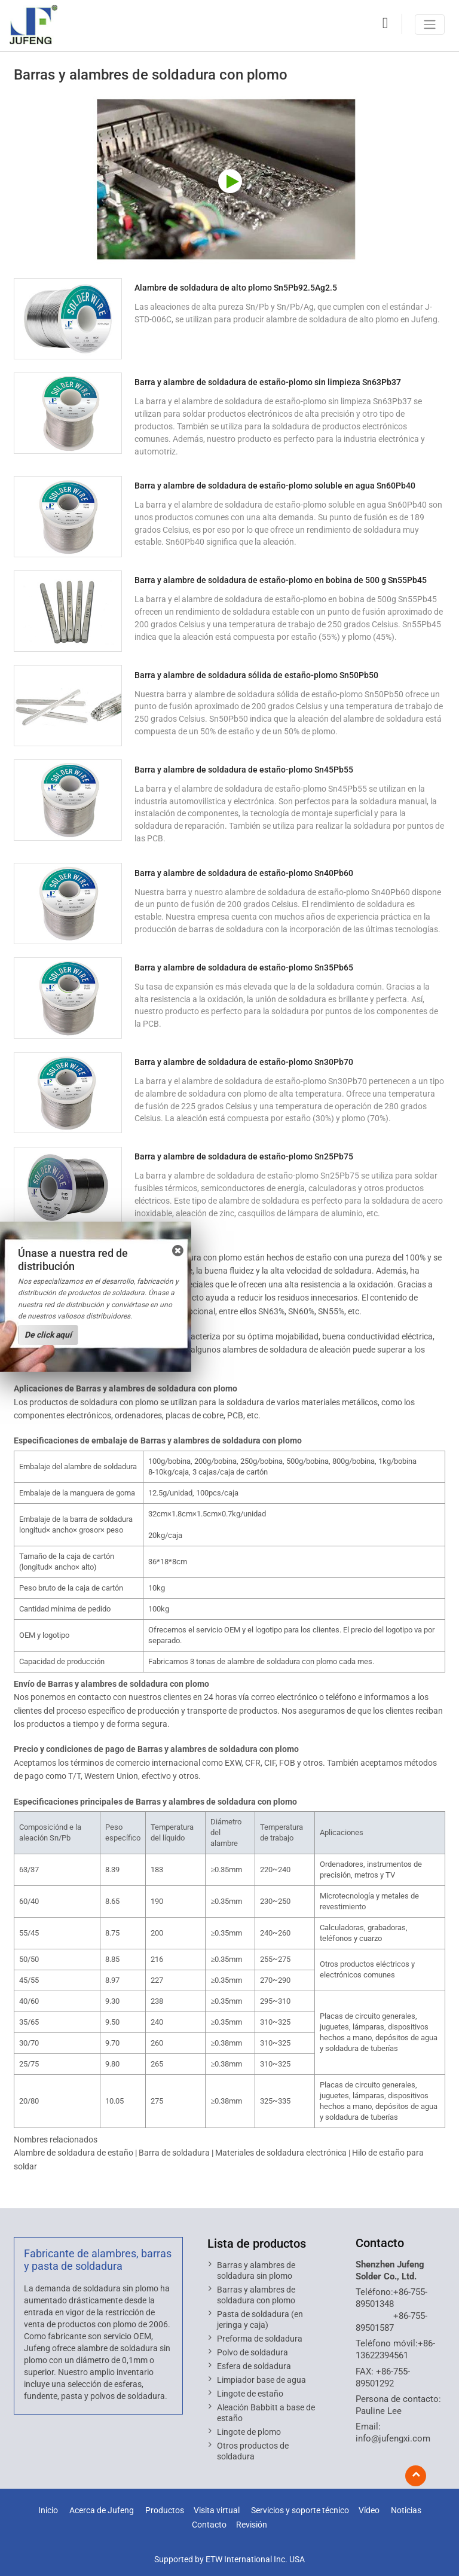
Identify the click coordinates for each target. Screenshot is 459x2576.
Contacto (380, 2243)
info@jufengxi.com (393, 2438)
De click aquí (48, 1334)
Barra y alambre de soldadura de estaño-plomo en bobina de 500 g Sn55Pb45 (280, 580)
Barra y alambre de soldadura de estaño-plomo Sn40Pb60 (243, 873)
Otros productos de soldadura (253, 2451)
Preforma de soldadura (259, 2338)
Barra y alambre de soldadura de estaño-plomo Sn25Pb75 (243, 1156)
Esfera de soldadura (254, 2366)
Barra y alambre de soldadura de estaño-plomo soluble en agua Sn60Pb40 (274, 485)
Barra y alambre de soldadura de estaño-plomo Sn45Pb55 (243, 769)
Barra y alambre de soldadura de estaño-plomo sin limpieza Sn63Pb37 (267, 382)
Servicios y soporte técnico (300, 2510)
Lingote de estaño (250, 2393)
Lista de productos (256, 2243)
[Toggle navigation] (430, 24)
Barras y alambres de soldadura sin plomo (256, 2270)
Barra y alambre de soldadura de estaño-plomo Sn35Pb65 (243, 967)
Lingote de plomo (249, 2432)
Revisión (251, 2525)
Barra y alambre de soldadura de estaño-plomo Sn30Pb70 (243, 1062)
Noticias (406, 2510)
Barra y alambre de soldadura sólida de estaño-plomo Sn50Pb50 (256, 675)
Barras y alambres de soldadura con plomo (256, 2295)
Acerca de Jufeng (101, 2510)
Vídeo (369, 2510)
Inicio (48, 2510)
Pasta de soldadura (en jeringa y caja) (260, 2319)
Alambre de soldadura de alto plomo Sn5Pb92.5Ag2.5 (235, 287)
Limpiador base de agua (261, 2380)
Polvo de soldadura (252, 2352)
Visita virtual (217, 2510)
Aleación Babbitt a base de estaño (266, 2413)
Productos (164, 2510)
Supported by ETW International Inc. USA (229, 2559)
